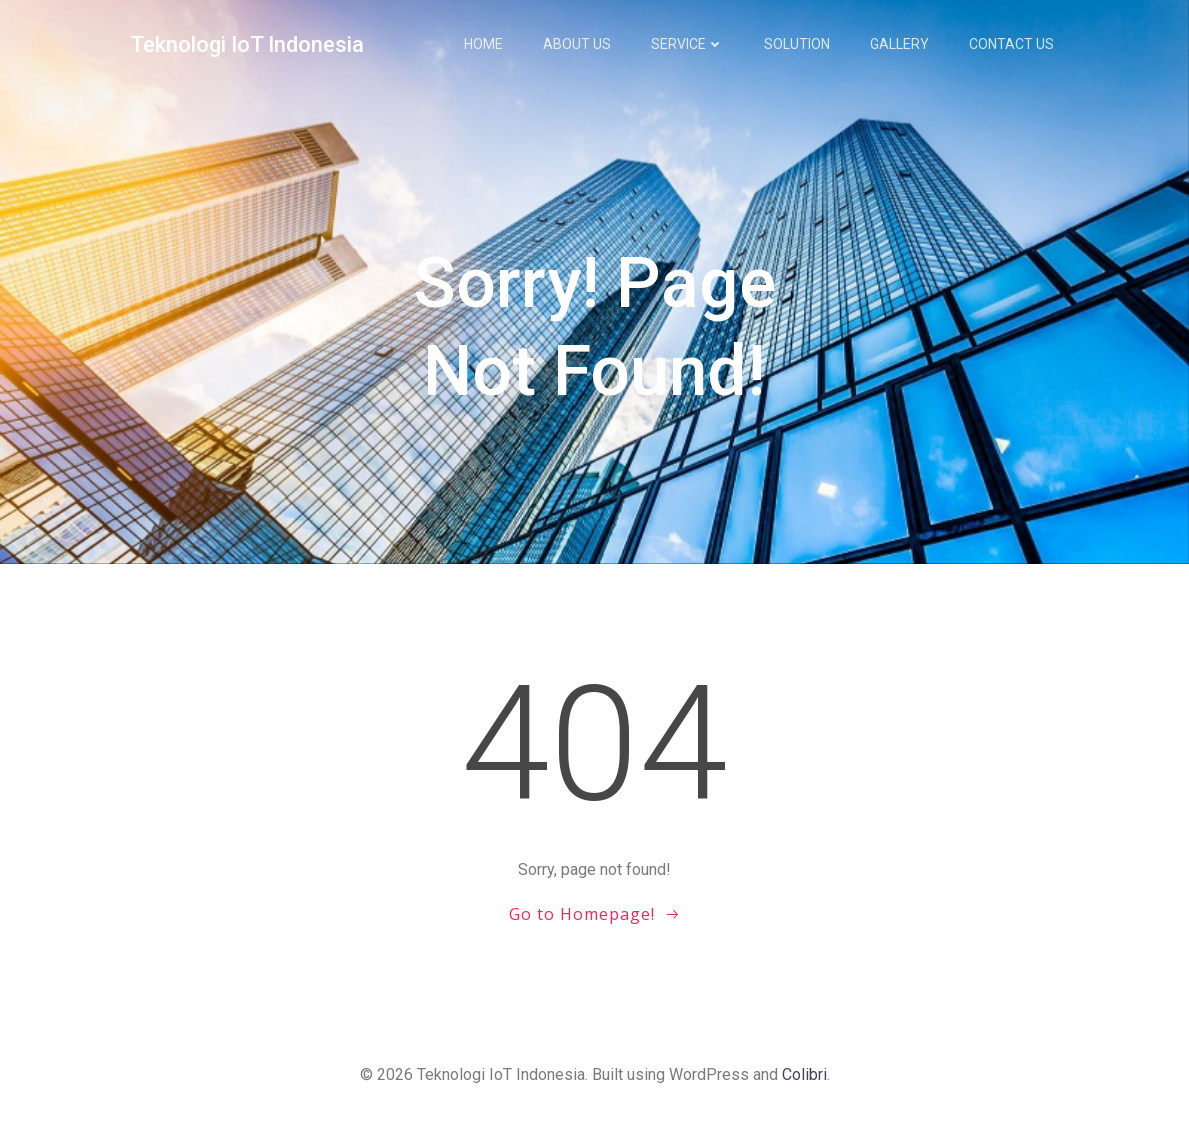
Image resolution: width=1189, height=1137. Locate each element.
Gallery (900, 45)
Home (484, 45)
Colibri (804, 1078)
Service (688, 45)
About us (578, 45)
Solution (798, 45)
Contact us (1012, 45)
